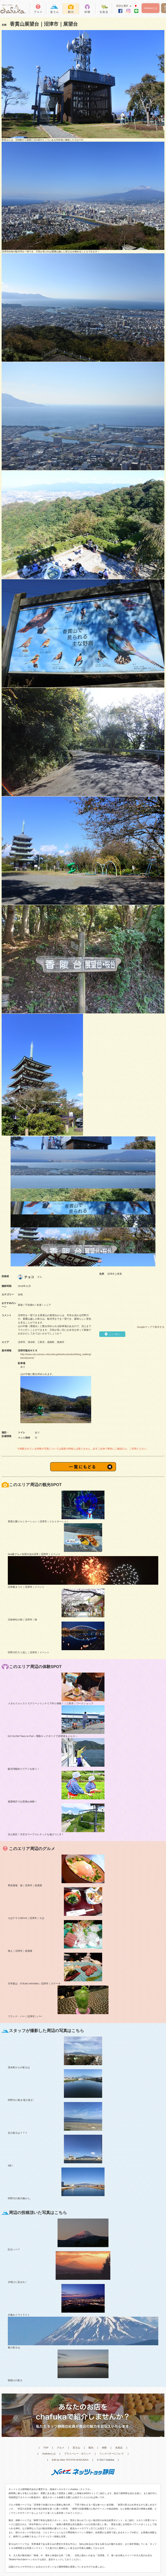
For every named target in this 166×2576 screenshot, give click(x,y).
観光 (91, 2447)
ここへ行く (112, 1334)
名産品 (119, 2447)
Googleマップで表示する (150, 1327)
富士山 (76, 2447)
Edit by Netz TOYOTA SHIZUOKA (70, 2459)
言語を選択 (124, 5)
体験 (104, 2447)
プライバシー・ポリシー (77, 2453)
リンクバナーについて (111, 2453)
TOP (45, 2447)
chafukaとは (150, 8)
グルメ (60, 2447)
